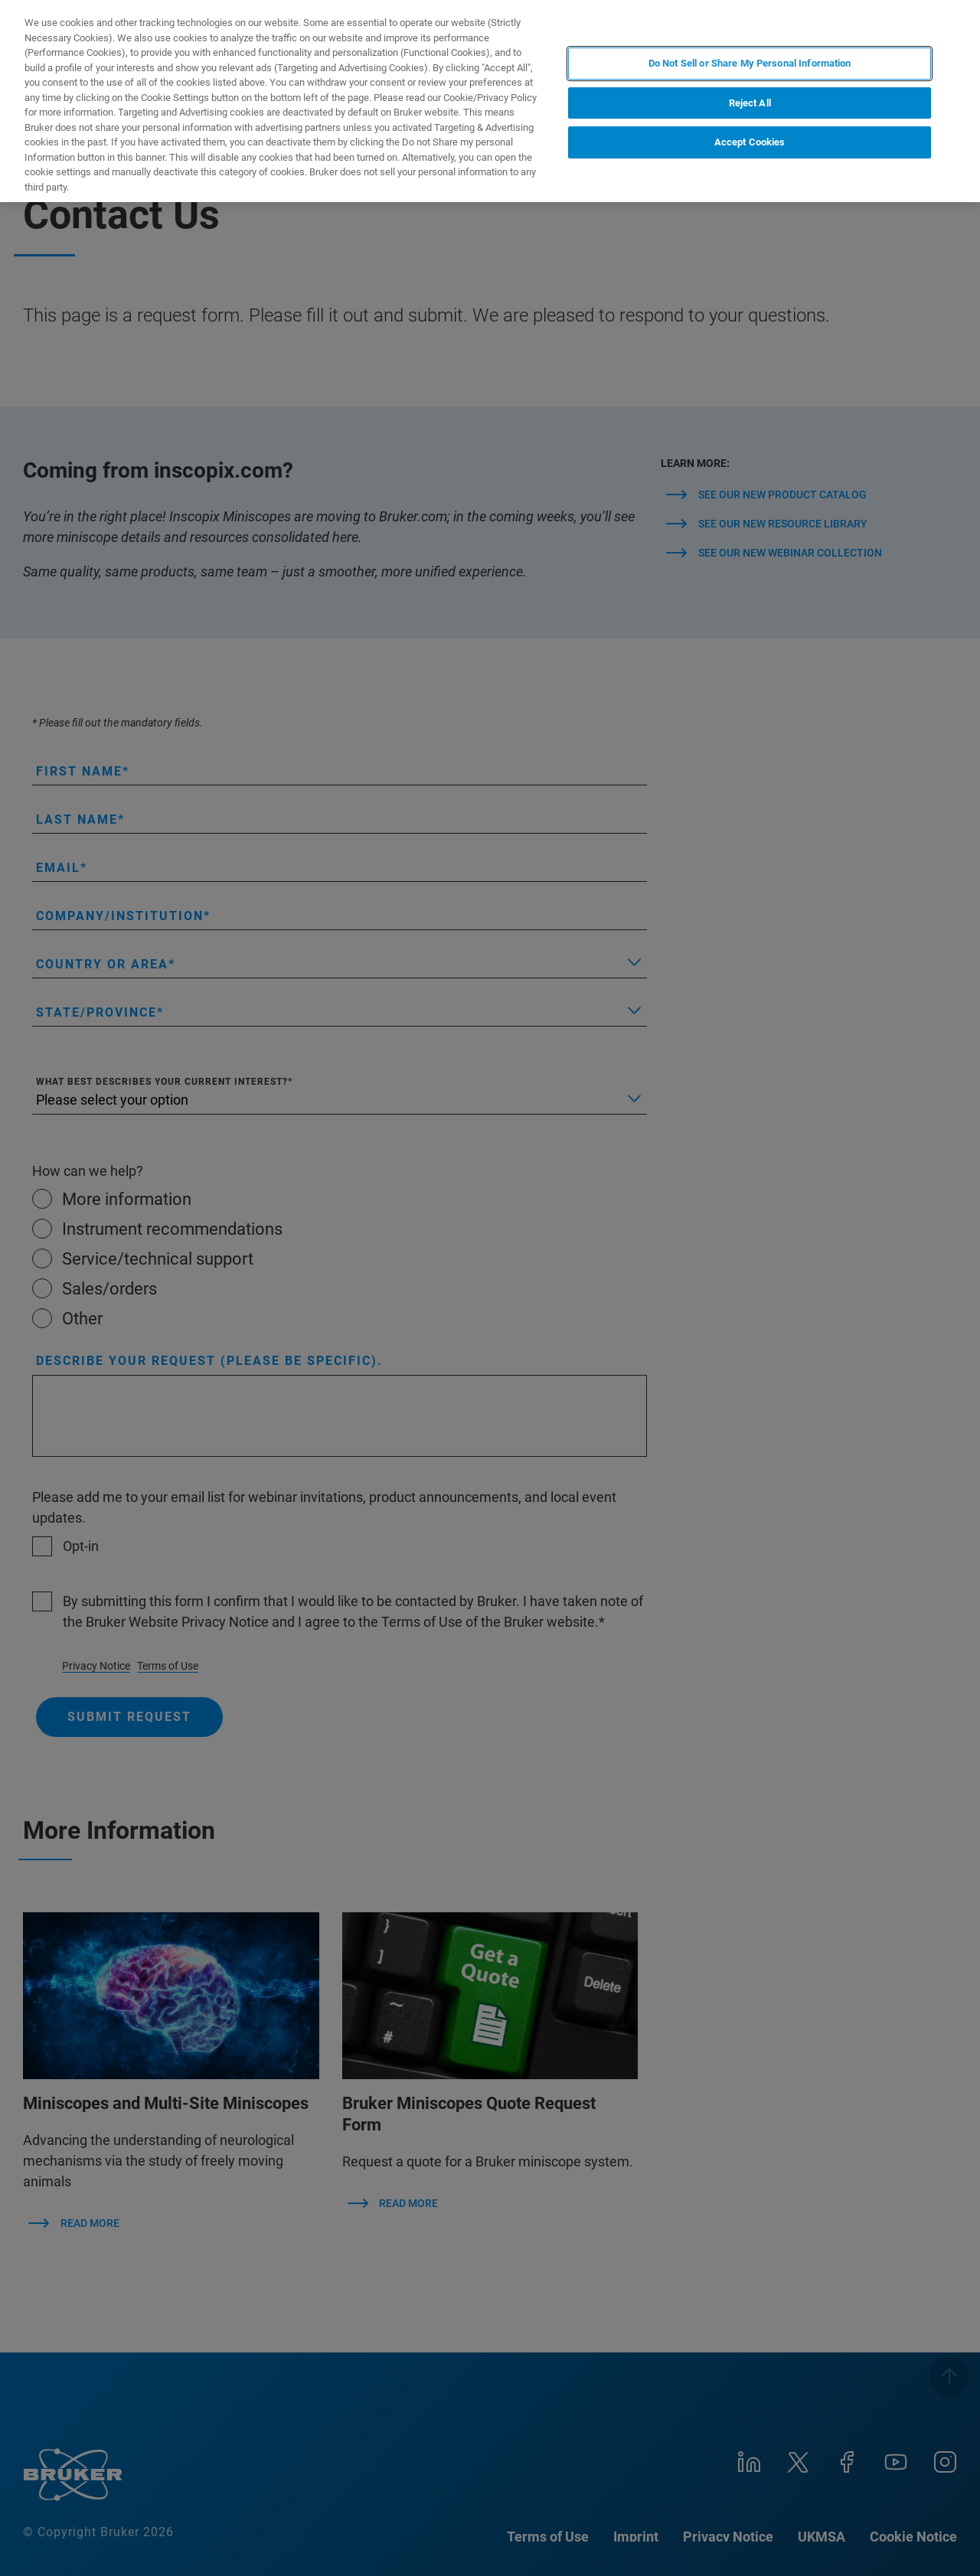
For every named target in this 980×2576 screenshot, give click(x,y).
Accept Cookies (750, 142)
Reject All (750, 103)
